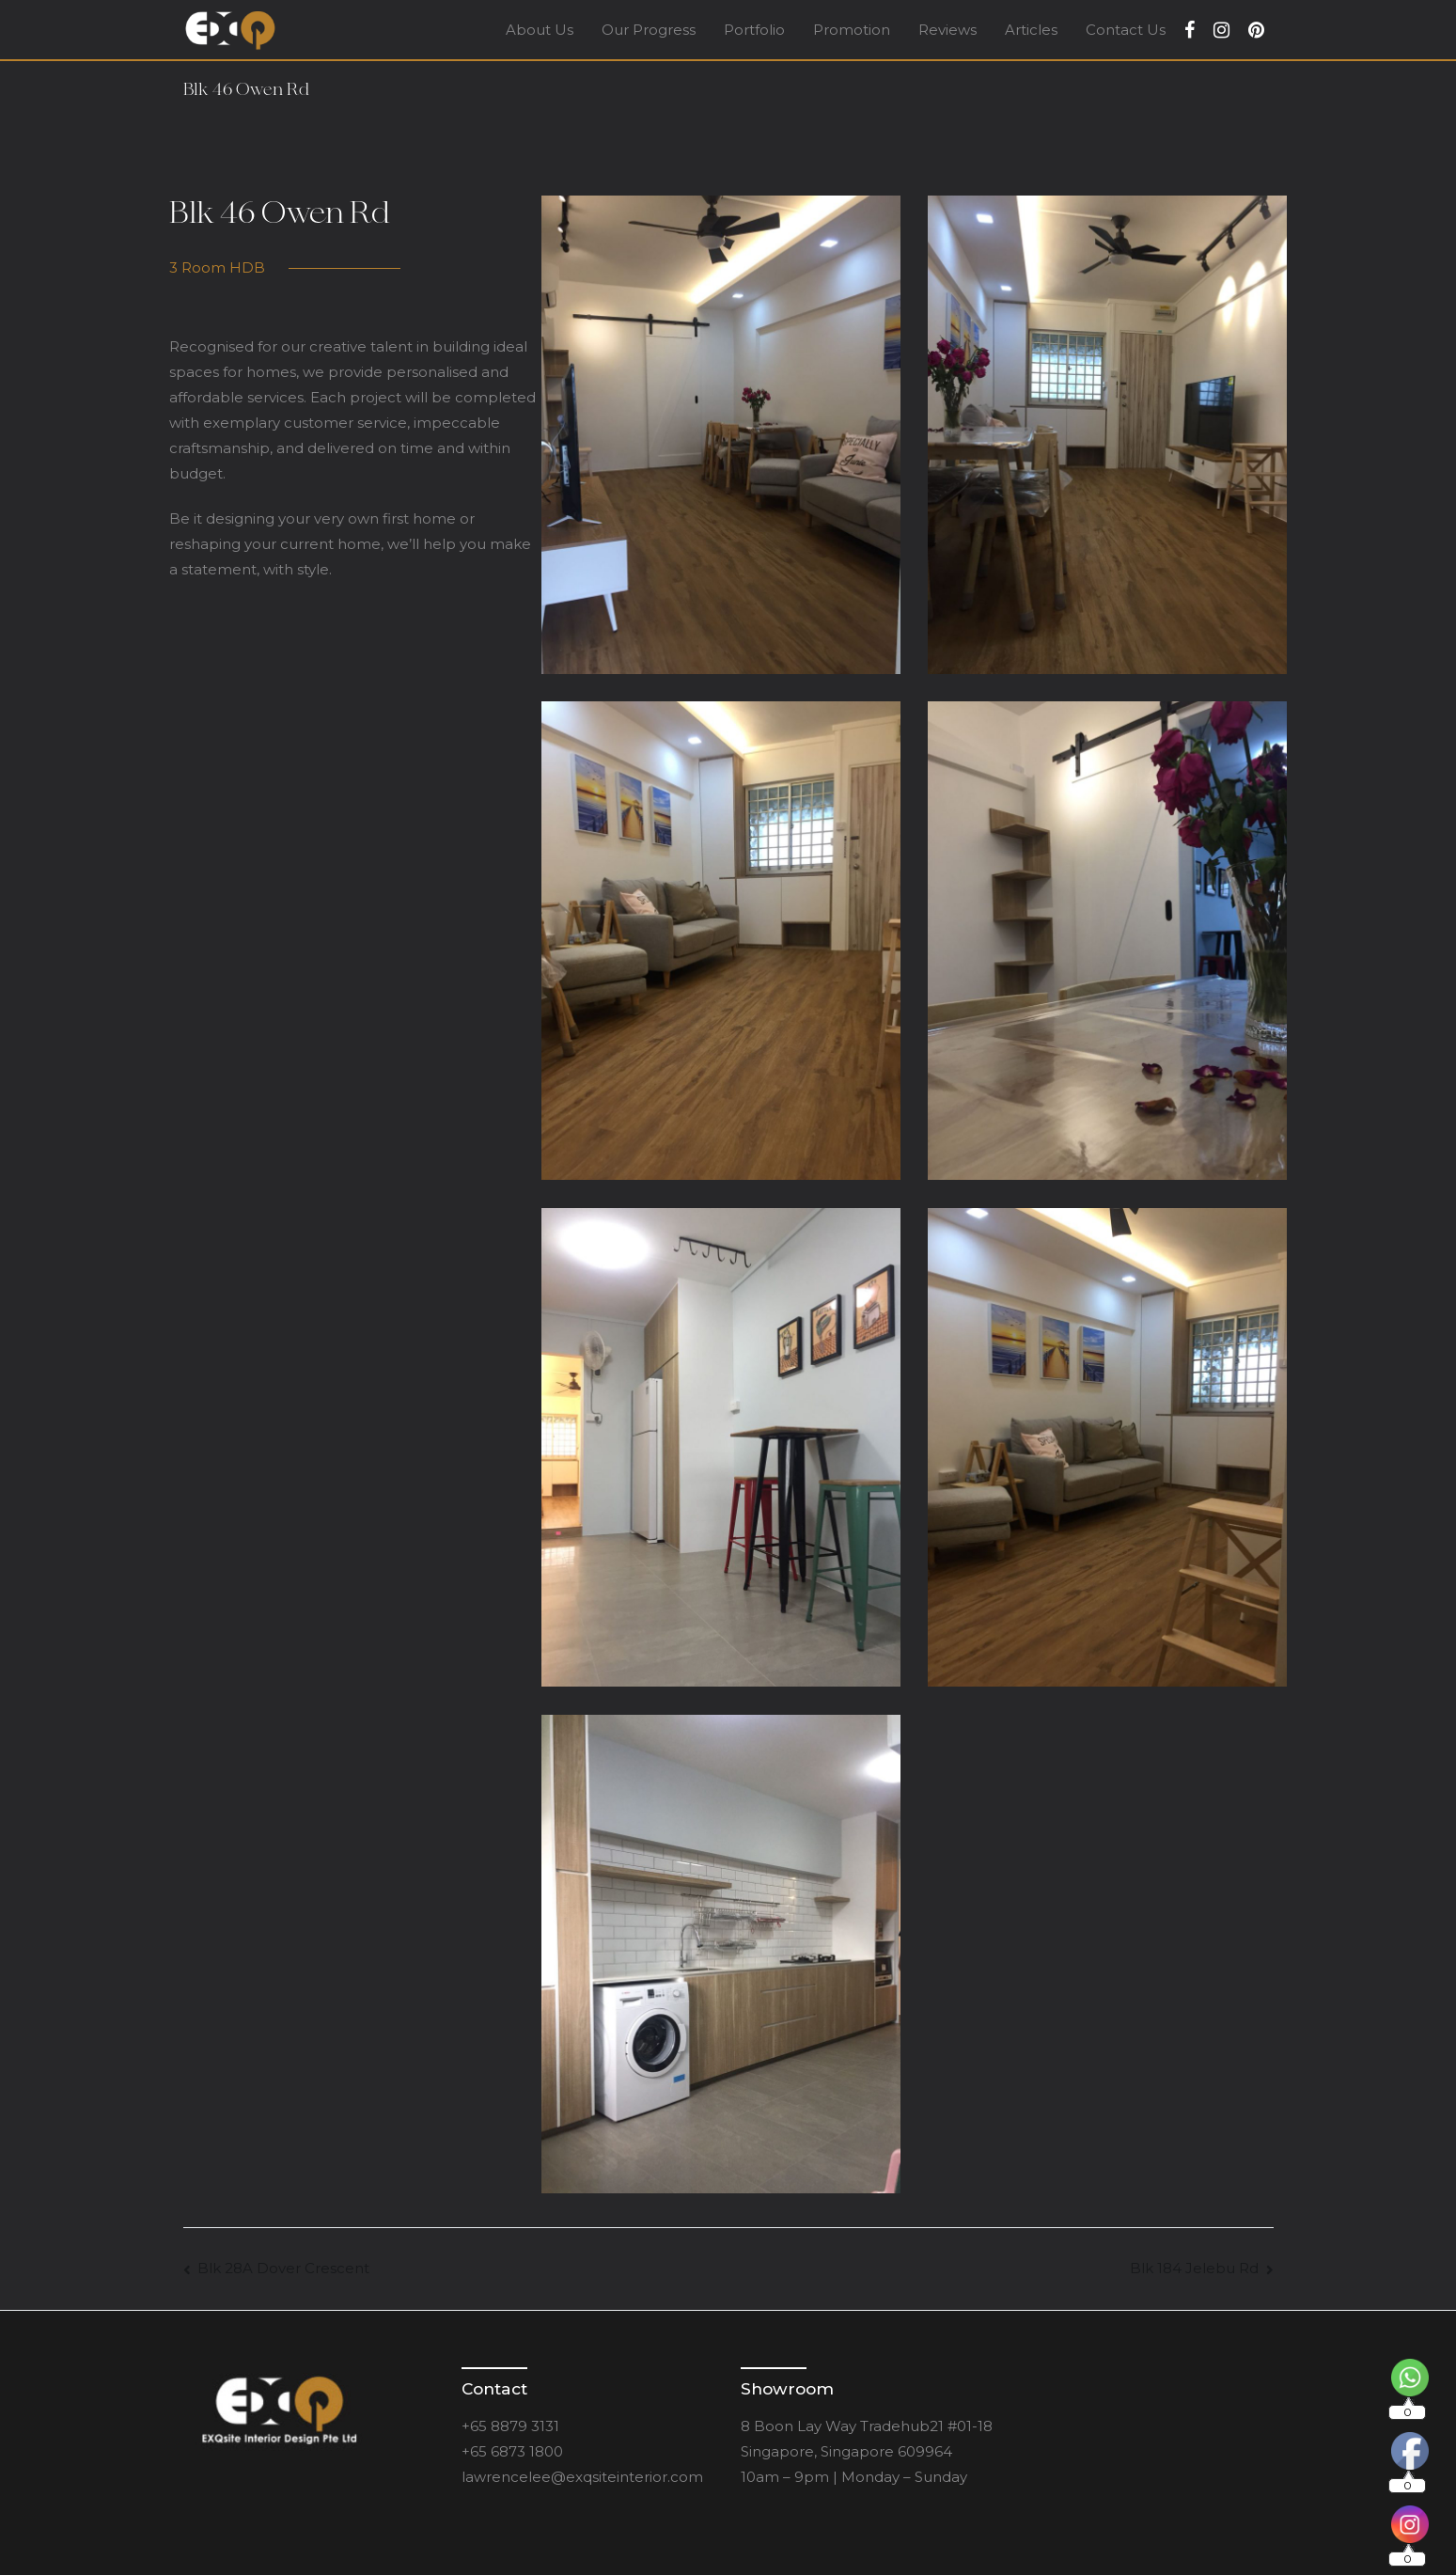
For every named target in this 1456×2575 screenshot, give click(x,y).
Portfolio (754, 30)
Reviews (947, 30)
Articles (1031, 30)
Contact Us (1126, 30)
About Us (539, 30)
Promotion (851, 30)
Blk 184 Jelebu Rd (1194, 2268)
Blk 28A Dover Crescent (283, 2268)
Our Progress (649, 30)
